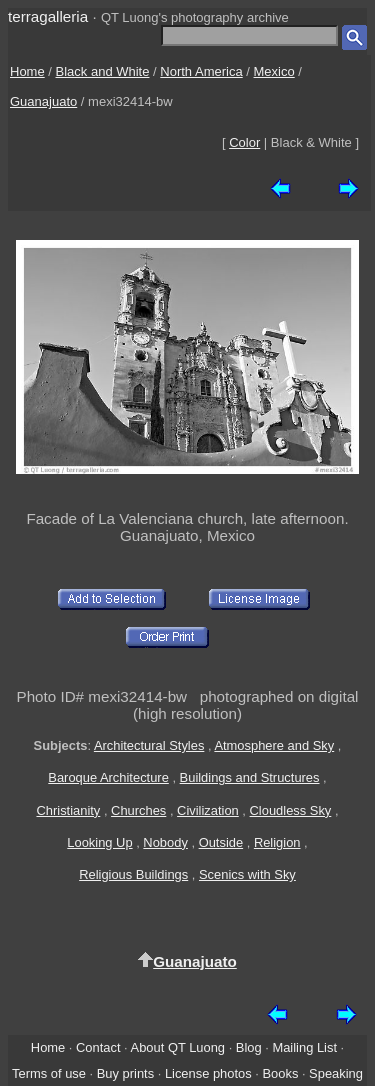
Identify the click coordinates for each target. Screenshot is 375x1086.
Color (244, 142)
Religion (277, 842)
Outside (221, 842)
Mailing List (304, 1047)
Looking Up (99, 842)
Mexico (274, 71)
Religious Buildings (133, 874)
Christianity (68, 810)
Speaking (336, 1073)
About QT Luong (178, 1047)
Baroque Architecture (108, 777)
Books (280, 1073)
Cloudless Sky (291, 810)
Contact (98, 1047)
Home (27, 71)
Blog (249, 1047)
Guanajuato (43, 101)
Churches (138, 810)
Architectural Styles (149, 745)
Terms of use (49, 1073)
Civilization (208, 810)
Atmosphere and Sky (274, 745)
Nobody (165, 842)
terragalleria (48, 16)
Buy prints (125, 1073)
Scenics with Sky (247, 874)
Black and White (103, 71)
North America (201, 71)
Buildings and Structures (250, 777)
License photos (208, 1073)
